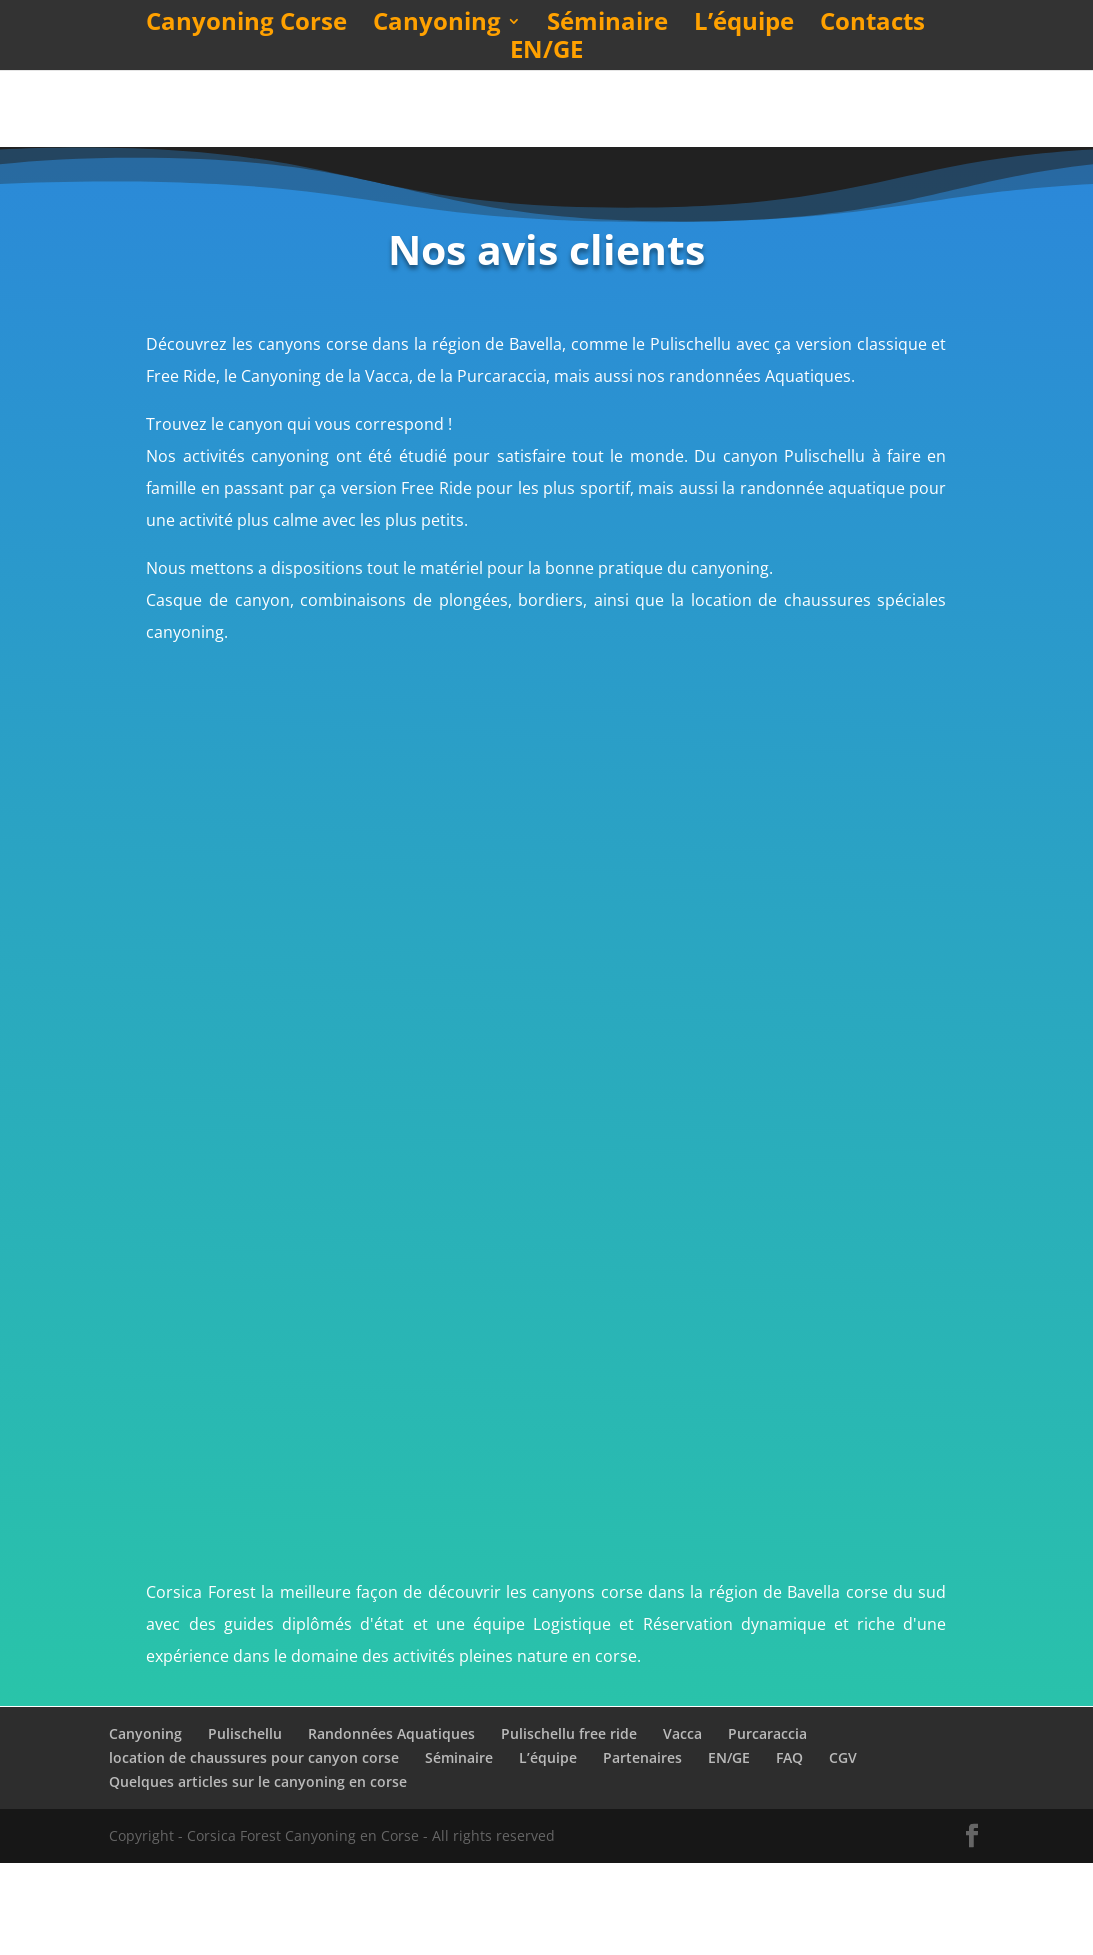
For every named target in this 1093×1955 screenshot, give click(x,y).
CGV (843, 1849)
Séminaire (607, 25)
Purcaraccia (767, 1825)
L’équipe (744, 25)
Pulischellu (245, 1825)
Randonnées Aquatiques (391, 1825)
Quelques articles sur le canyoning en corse (258, 1873)
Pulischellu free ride (569, 1825)
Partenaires (642, 1849)
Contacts (872, 25)
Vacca (682, 1825)
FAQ (789, 1849)
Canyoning (437, 25)
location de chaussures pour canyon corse (254, 1849)
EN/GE (546, 53)
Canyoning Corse (246, 25)
